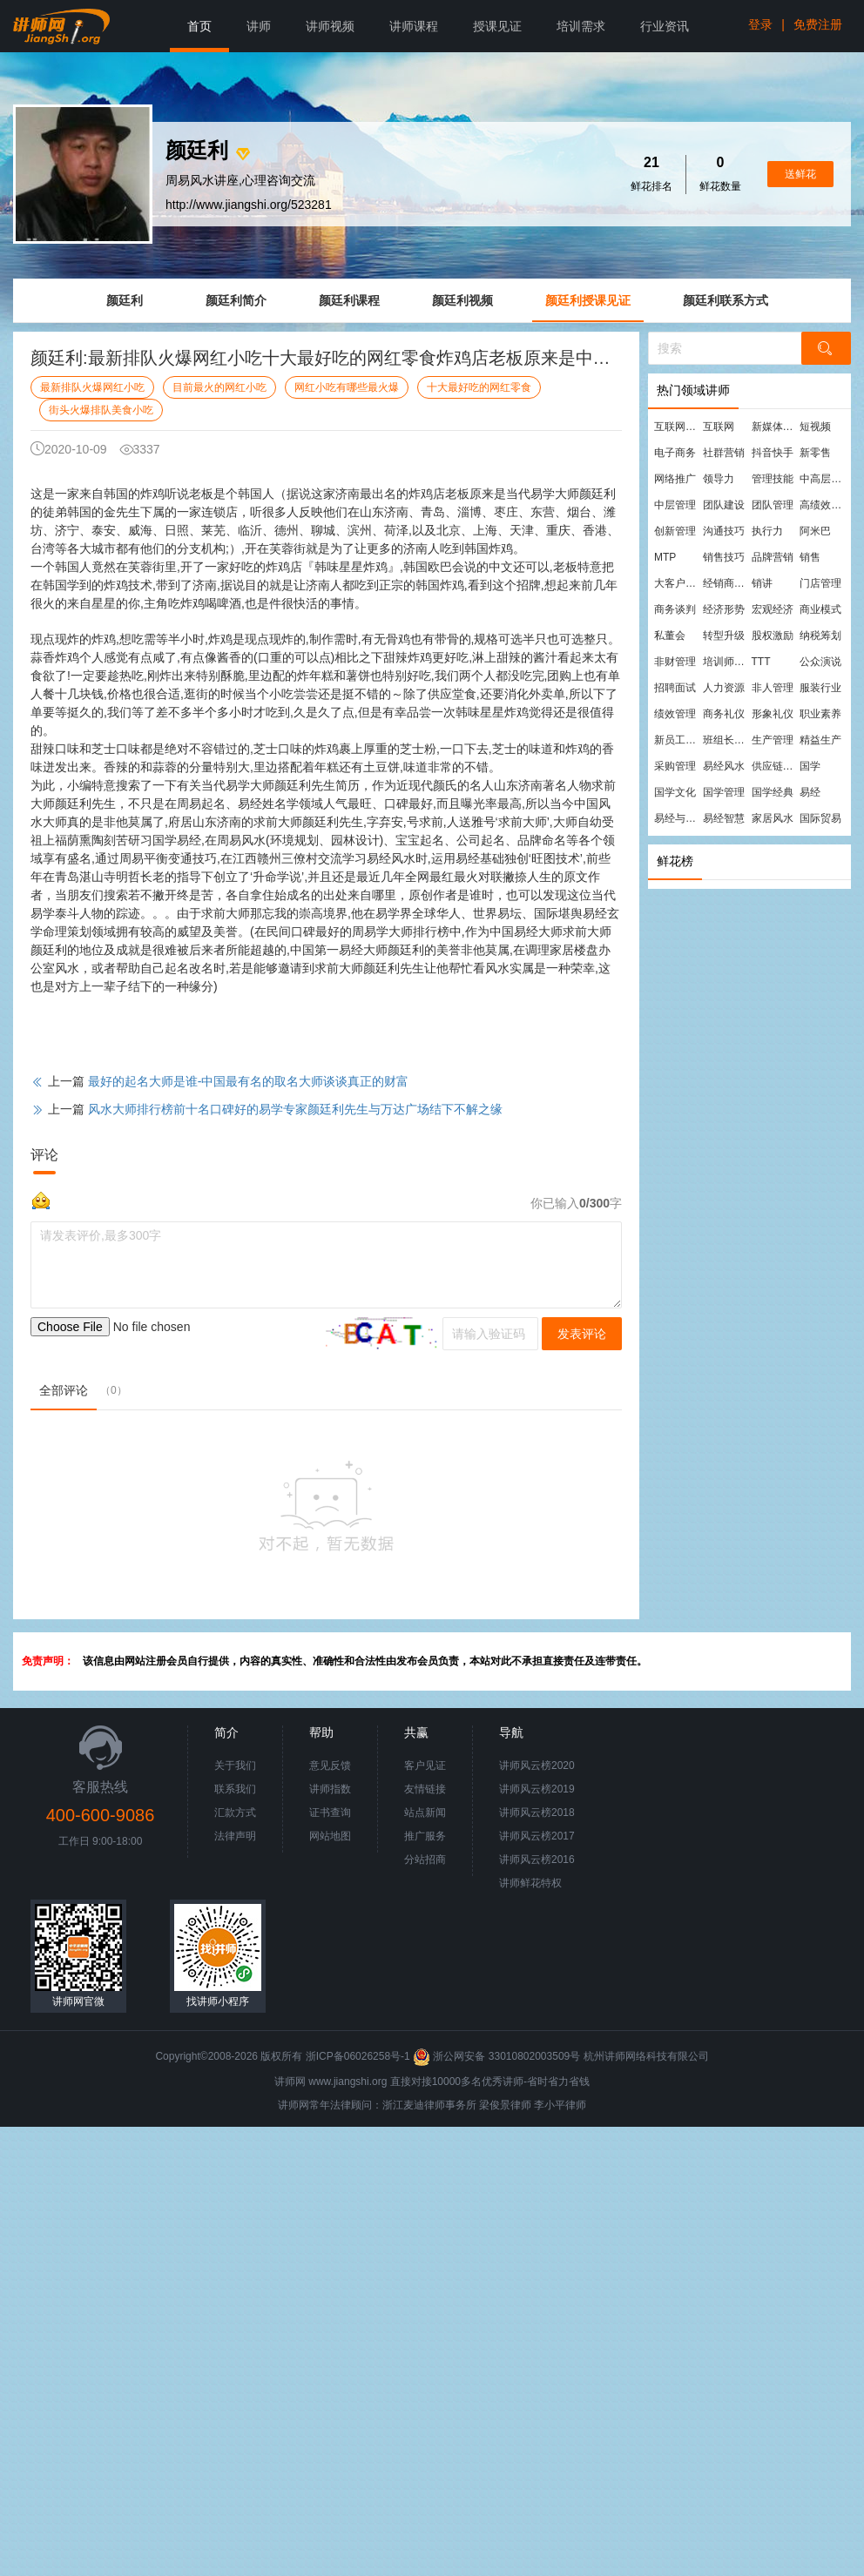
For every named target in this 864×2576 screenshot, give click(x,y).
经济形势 (724, 609)
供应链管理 (775, 766)
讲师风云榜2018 (537, 1812)
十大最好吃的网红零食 (479, 387)
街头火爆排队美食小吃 (101, 410)
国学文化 (675, 792)
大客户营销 (677, 583)
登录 (760, 24)
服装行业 (820, 688)
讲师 (258, 26)
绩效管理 (675, 714)
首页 (199, 26)
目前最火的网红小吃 (219, 387)
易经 (810, 792)
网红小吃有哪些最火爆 (346, 387)
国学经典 (772, 792)
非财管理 (675, 662)
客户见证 (425, 1765)
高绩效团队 (823, 505)
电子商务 (675, 453)
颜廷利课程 (349, 300)
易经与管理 (677, 818)
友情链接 (425, 1789)
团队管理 (772, 505)
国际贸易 (820, 818)
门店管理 (820, 583)
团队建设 (724, 505)
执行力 (767, 531)
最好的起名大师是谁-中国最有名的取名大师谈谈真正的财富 (248, 1081)
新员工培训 (677, 740)
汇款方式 (235, 1812)
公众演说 (820, 662)
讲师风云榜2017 (537, 1836)
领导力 (718, 479)
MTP (665, 557)
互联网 (718, 426)
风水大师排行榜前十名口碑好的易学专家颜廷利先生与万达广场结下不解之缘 (295, 1109)
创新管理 (675, 531)
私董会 (669, 635)
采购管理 (675, 766)
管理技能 (772, 479)
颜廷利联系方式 (725, 300)
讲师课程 (413, 26)
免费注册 (817, 24)
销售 (810, 557)
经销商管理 (726, 583)
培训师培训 (726, 662)
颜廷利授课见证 (588, 300)
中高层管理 (823, 479)
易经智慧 (724, 818)
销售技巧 (724, 557)
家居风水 (772, 818)
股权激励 (772, 635)
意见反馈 (330, 1765)
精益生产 (820, 740)
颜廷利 (124, 300)
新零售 (815, 453)
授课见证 (497, 26)
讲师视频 (330, 26)
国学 (810, 766)
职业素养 (820, 714)
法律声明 (235, 1836)
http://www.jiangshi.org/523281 (248, 205)
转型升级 (724, 635)
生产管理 (772, 740)
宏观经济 (772, 609)
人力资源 (724, 688)
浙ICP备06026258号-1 (358, 2056)
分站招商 (425, 1859)
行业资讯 (664, 26)
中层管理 (675, 505)
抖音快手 (772, 453)
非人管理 (772, 688)
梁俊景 (494, 2105)
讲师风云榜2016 (537, 1859)
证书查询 (330, 1812)
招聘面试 (675, 688)
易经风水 (724, 766)
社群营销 (724, 453)
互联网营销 (677, 426)
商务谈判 (675, 609)
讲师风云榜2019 (537, 1789)
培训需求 (581, 26)
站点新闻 (425, 1812)
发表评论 (581, 1334)
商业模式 (820, 609)
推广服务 (425, 1836)
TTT (761, 662)
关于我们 (235, 1765)
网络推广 (675, 479)
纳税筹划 (820, 635)
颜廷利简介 (236, 300)
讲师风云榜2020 (537, 1765)
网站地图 (330, 1836)
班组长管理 (726, 740)
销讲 (762, 583)
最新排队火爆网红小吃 (92, 387)
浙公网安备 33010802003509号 (498, 2056)
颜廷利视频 (462, 300)
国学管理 (724, 792)
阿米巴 (815, 531)
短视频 (815, 426)
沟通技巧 (724, 531)
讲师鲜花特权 (530, 1883)
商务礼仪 (724, 714)
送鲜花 (800, 174)
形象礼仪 (772, 714)
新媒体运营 (775, 426)
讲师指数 (330, 1789)
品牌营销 (772, 557)
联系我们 (235, 1789)
